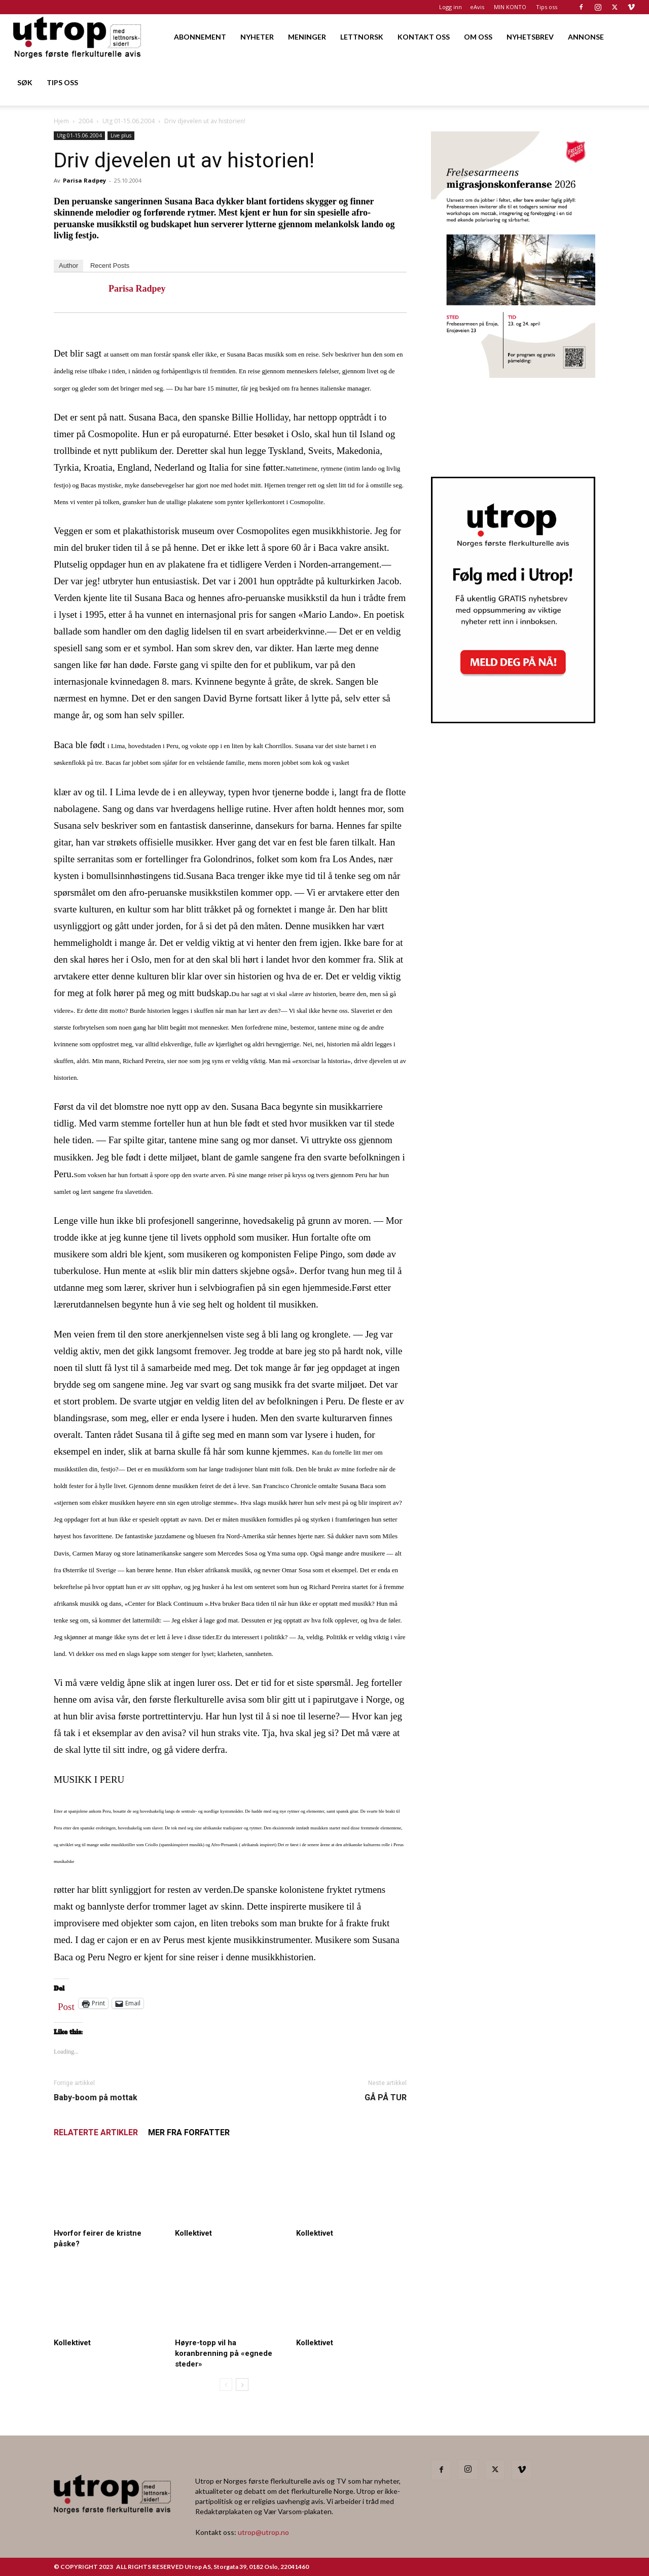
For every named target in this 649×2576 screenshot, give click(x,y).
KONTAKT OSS (424, 36)
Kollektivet (193, 2233)
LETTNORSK (361, 36)
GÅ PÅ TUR (386, 2097)
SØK (24, 82)
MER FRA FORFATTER (189, 2132)
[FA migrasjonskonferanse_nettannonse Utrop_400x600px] (513, 374)
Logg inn (450, 7)
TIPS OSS (62, 82)
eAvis (477, 7)
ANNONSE (586, 36)
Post (66, 2004)
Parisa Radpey (84, 180)
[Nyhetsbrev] (513, 720)
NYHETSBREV (530, 36)
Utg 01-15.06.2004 (128, 121)
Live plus (121, 135)
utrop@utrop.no (263, 2532)
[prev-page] (226, 2384)
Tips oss (546, 7)
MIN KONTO (510, 7)
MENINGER (307, 36)
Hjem (61, 121)
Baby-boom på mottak (95, 2097)
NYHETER (257, 36)
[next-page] (242, 2384)
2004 (86, 121)
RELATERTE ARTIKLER (96, 2132)
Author (68, 265)
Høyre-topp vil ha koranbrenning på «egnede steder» (223, 2353)
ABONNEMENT (200, 36)
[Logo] (78, 37)
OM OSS (478, 36)
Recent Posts (109, 265)
